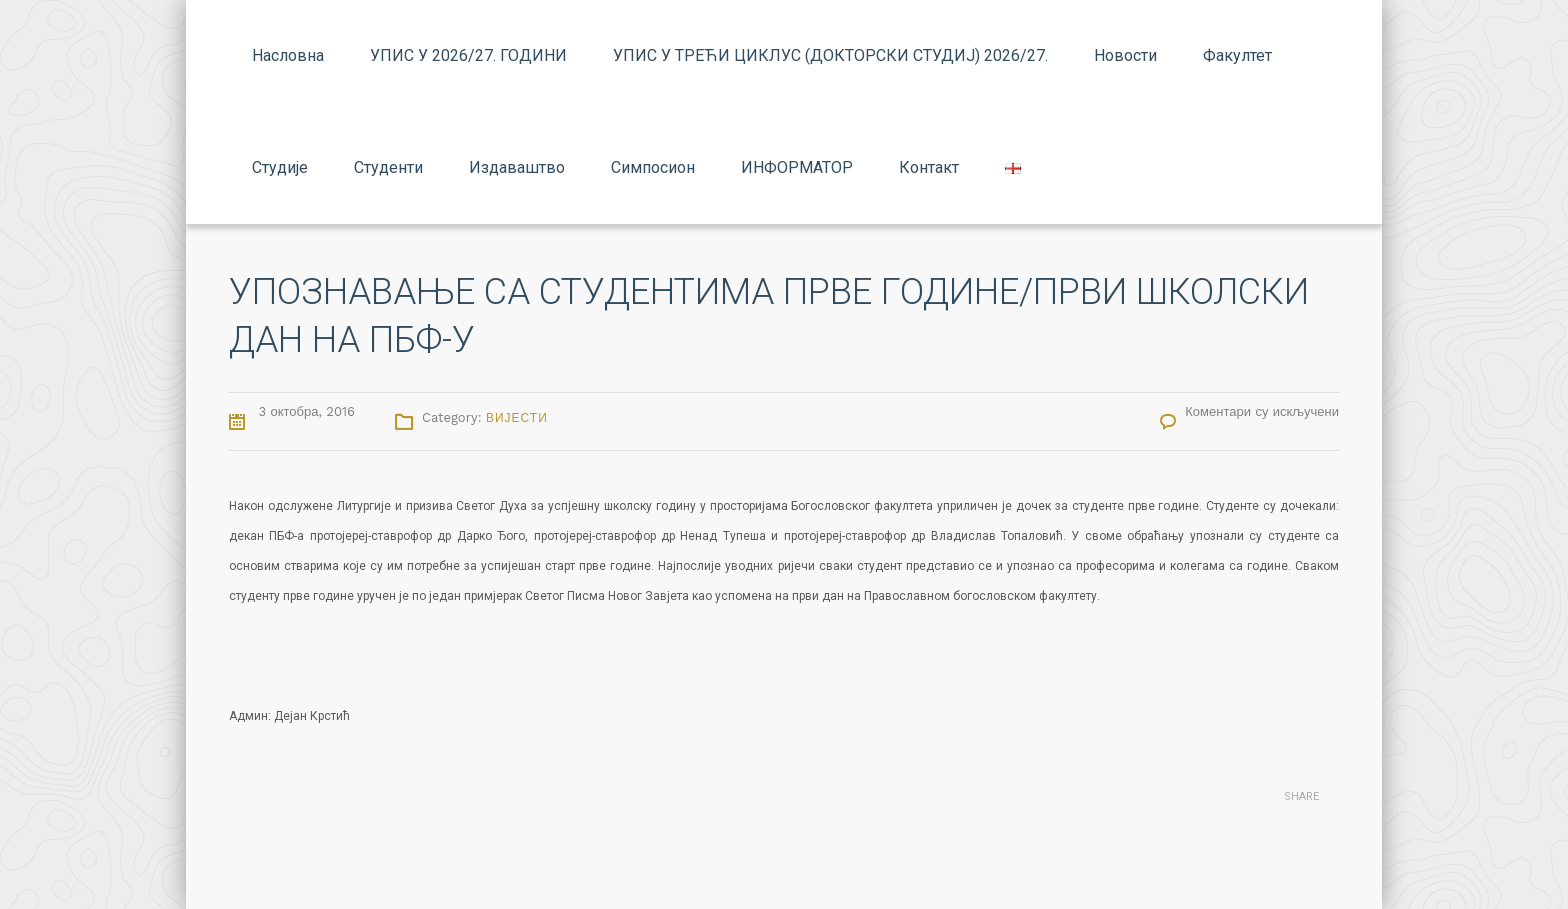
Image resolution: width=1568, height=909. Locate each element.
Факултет (1237, 55)
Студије (280, 167)
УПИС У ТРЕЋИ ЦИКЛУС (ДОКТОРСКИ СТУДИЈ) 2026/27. (830, 55)
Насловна (288, 55)
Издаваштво (517, 167)
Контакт (929, 167)
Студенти (388, 167)
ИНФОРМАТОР (797, 167)
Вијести (517, 418)
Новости (1125, 55)
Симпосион (653, 167)
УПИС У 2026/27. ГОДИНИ (468, 55)
